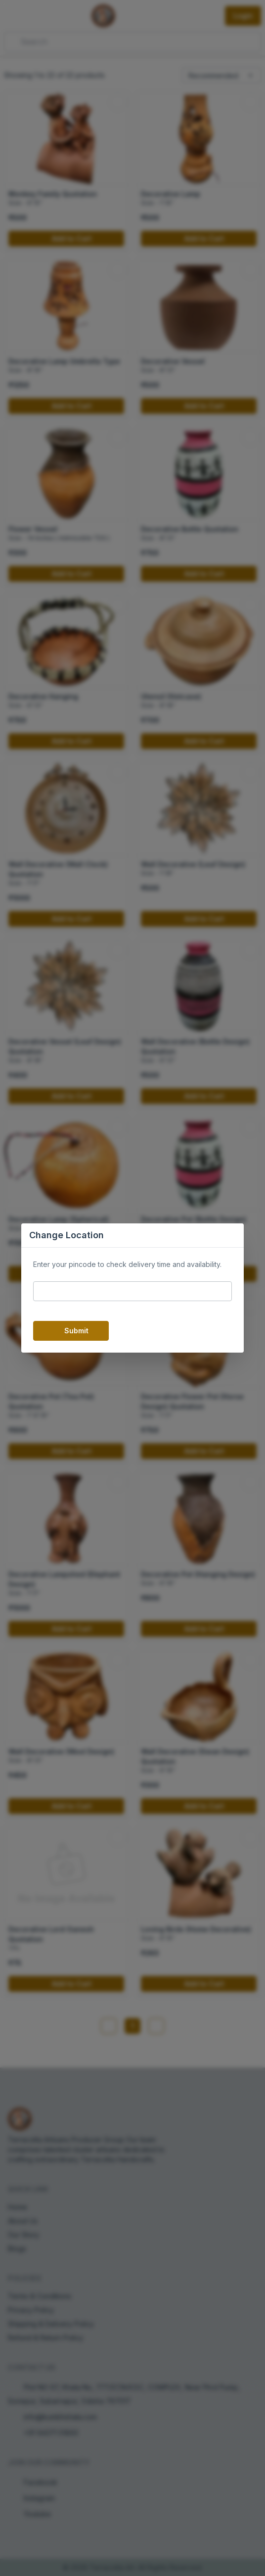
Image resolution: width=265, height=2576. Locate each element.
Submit (70, 1330)
